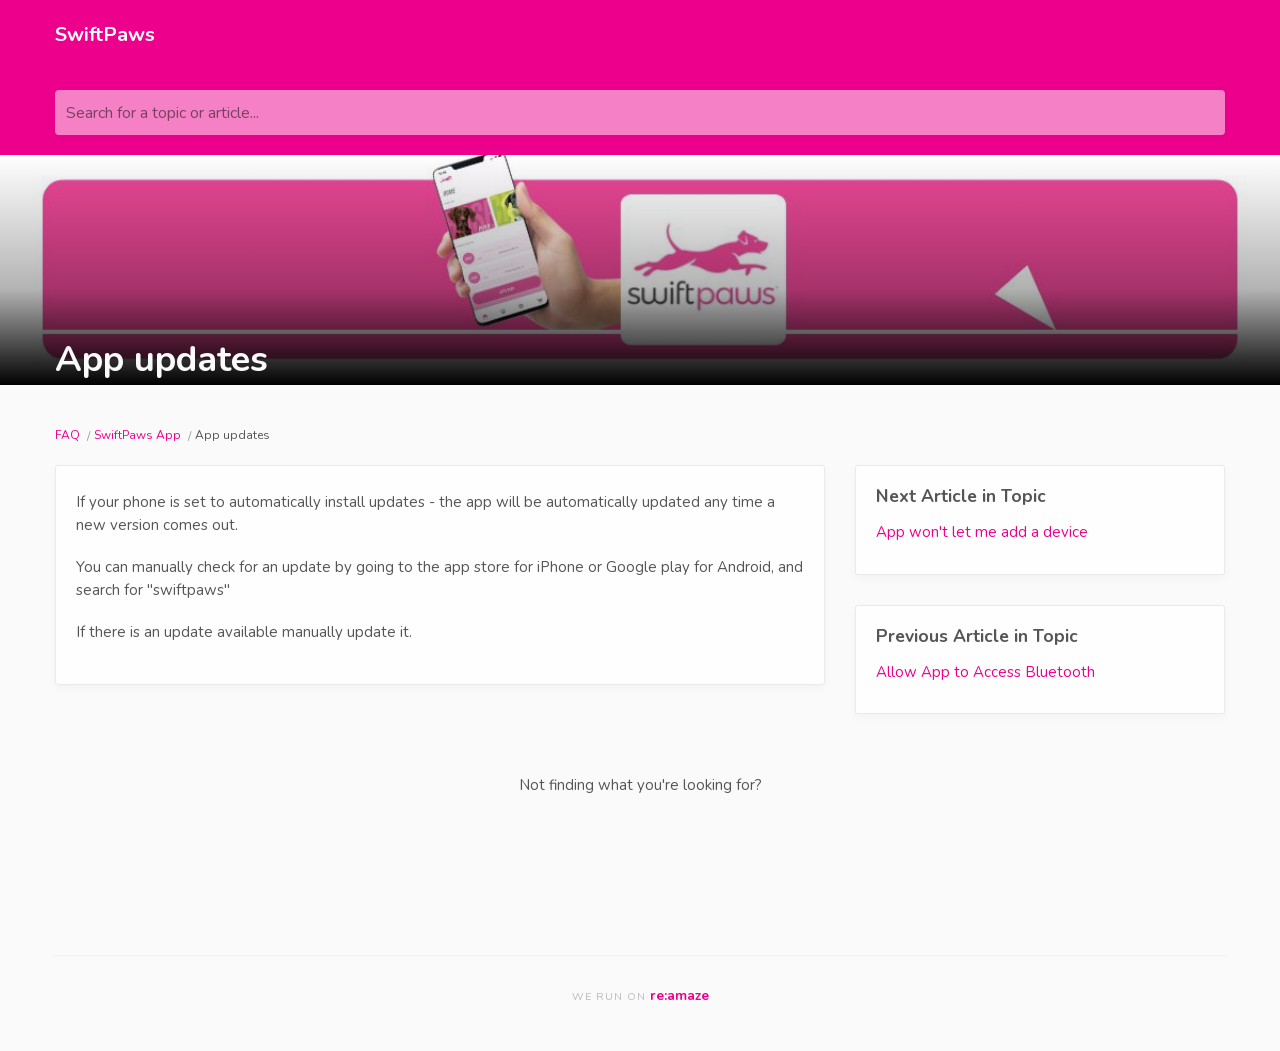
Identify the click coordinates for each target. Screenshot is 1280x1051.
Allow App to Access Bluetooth (985, 672)
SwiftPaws (105, 34)
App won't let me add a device (982, 532)
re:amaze (679, 995)
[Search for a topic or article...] (640, 112)
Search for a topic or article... (162, 113)
